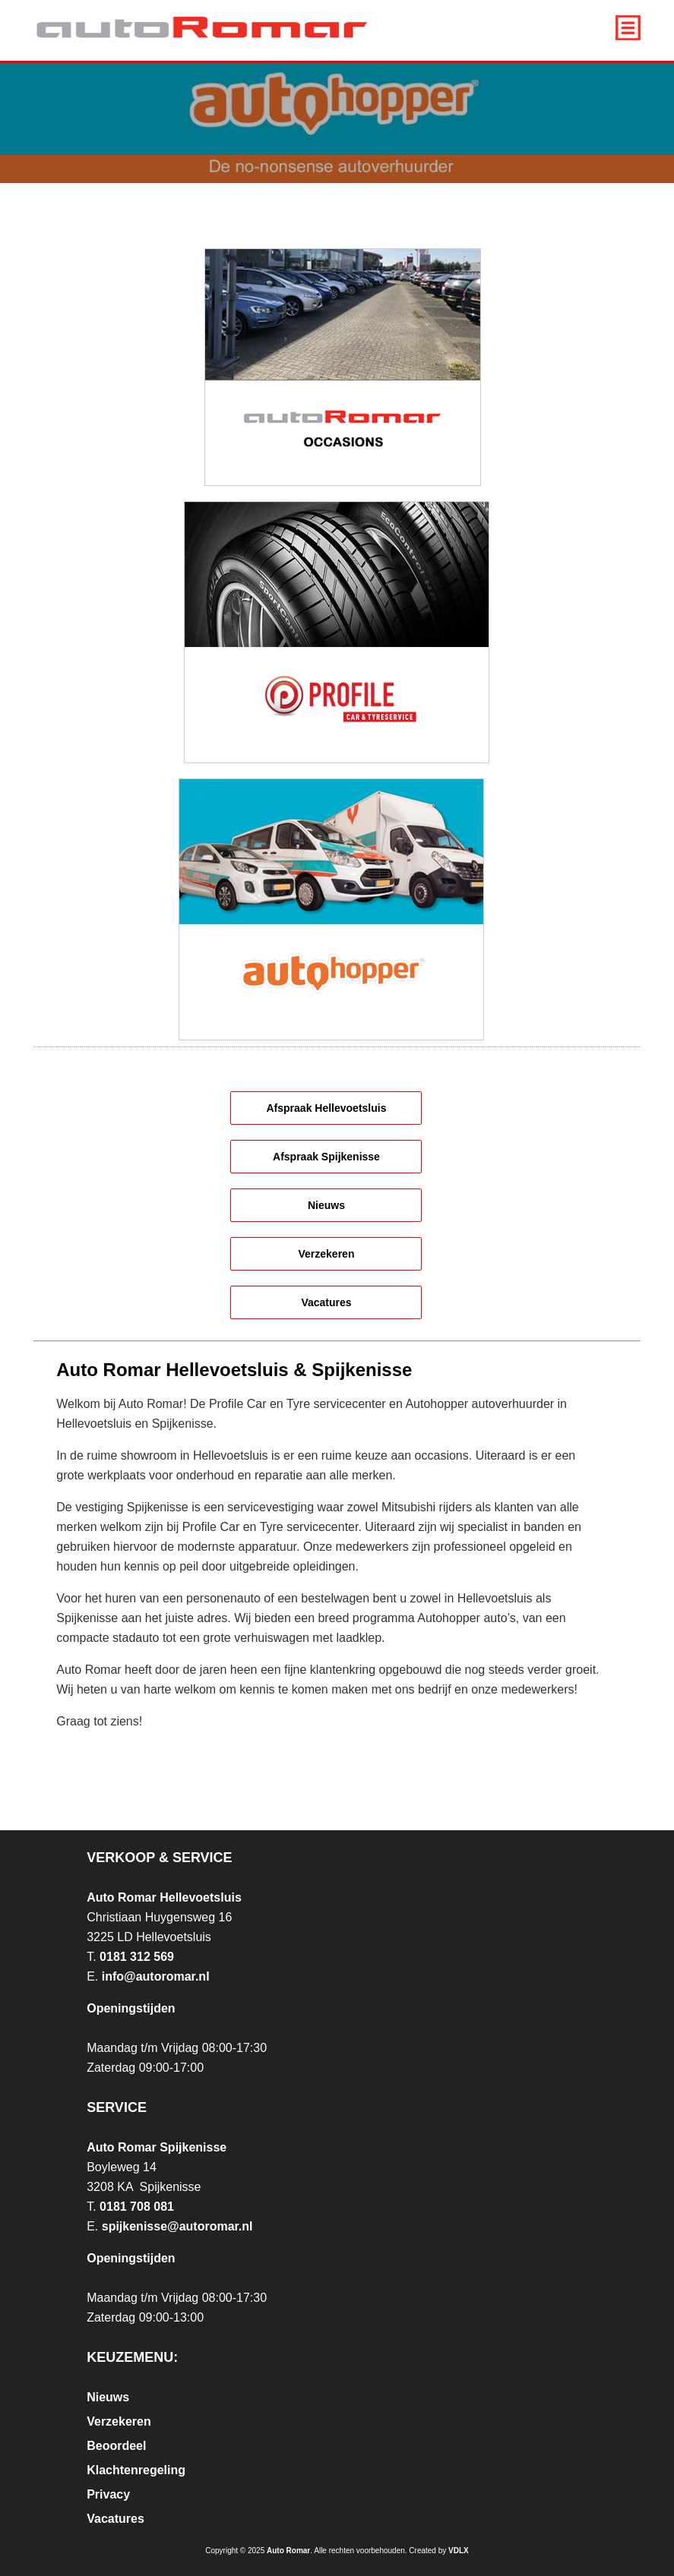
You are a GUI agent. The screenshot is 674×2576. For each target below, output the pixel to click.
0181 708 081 (137, 2206)
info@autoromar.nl (156, 1976)
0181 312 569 (137, 1956)
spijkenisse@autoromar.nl (177, 2226)
